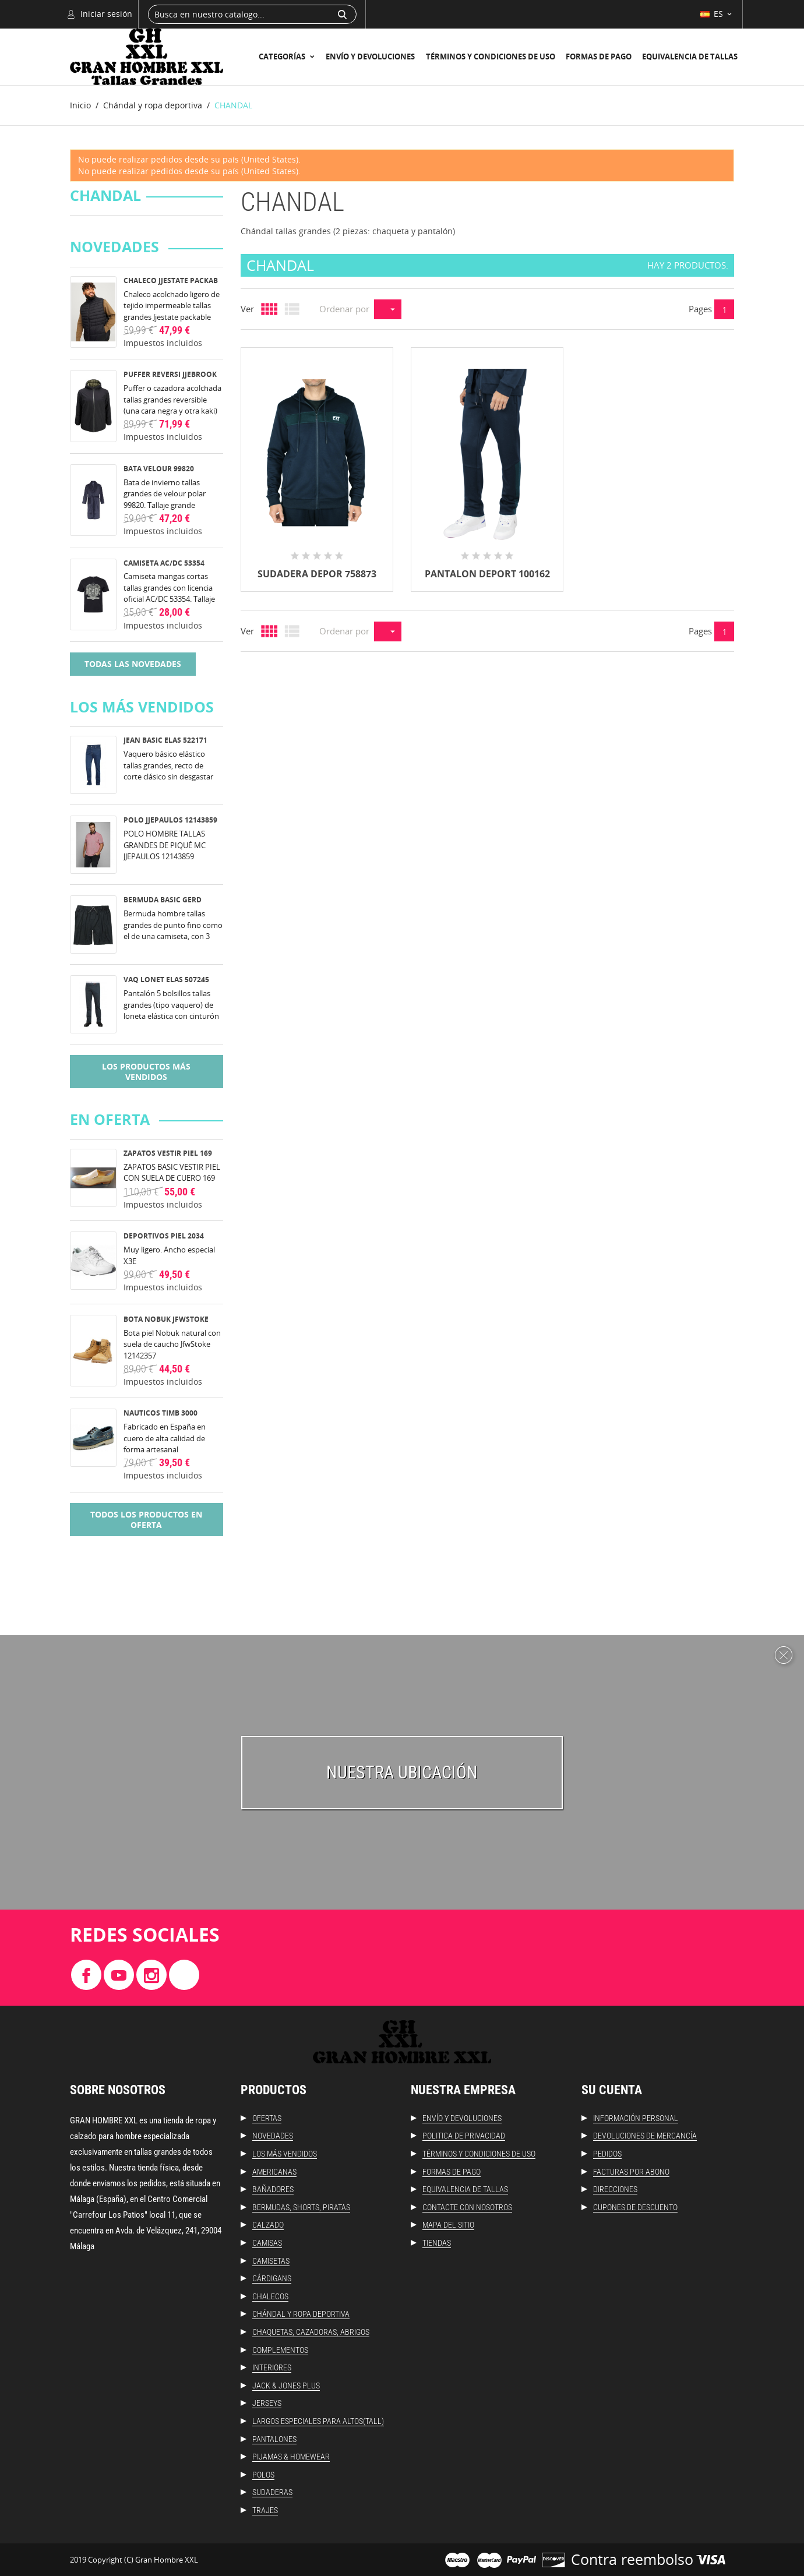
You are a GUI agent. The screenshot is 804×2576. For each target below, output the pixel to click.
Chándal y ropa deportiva (301, 2314)
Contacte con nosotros (467, 2207)
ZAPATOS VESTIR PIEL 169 (168, 1153)
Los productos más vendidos (146, 1071)
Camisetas (271, 2261)
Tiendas (436, 2242)
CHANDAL (105, 196)
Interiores (271, 2367)
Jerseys (266, 2403)
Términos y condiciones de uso (490, 56)
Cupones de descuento (635, 2207)
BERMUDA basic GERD (163, 900)
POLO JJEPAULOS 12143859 (170, 820)
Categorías (283, 56)
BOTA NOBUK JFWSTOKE (166, 1319)
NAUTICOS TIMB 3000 (161, 1413)
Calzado (268, 2224)
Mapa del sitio (448, 2224)
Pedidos (607, 2153)
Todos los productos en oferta (146, 1519)
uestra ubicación (407, 1772)
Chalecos (270, 2296)
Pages (700, 309)
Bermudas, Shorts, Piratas (301, 2207)
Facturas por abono (631, 2171)
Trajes (265, 2510)
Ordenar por (344, 309)
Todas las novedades (132, 663)
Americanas (274, 2171)
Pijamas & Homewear (291, 2456)
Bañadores (273, 2189)
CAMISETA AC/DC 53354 (164, 563)
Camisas (267, 2242)
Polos (263, 2474)
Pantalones (274, 2438)
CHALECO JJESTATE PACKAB (171, 280)
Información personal (635, 2118)
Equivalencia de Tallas (690, 56)
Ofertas (266, 2118)
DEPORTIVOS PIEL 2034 (164, 1236)
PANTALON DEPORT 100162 (487, 573)
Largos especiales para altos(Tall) (318, 2421)
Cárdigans (271, 2278)
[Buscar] (252, 14)
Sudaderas (272, 2492)
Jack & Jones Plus (286, 2385)
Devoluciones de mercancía (645, 2135)
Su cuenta (611, 2090)
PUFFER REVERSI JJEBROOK (170, 374)
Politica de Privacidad (463, 2135)
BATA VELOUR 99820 (159, 469)
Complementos (280, 2350)
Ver (247, 309)
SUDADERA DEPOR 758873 (317, 573)
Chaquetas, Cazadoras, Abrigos (310, 2332)
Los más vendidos (284, 2153)
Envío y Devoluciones (370, 56)
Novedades (272, 2135)
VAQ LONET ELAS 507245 (166, 979)
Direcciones (615, 2189)
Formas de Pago (599, 56)
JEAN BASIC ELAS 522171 (165, 740)
